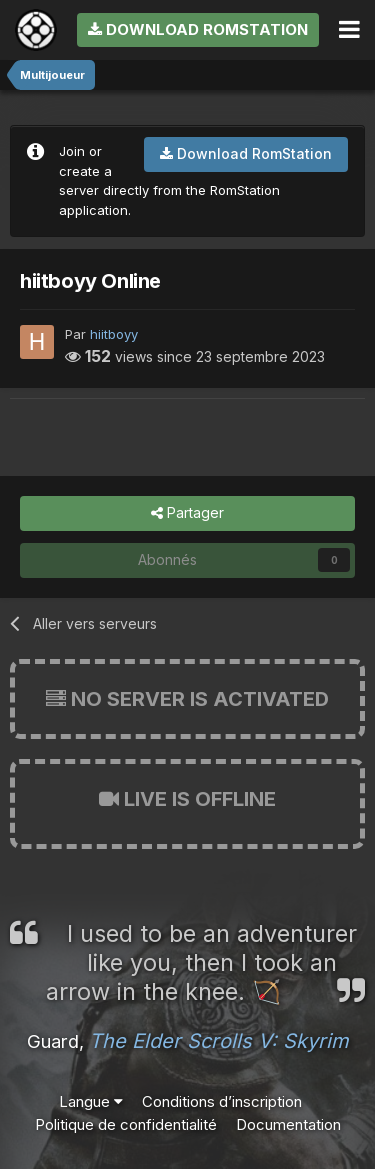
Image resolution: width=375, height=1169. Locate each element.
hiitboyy (114, 334)
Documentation (288, 1124)
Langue (91, 1101)
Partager (187, 513)
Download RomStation (198, 29)
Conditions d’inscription (222, 1101)
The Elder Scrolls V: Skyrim (219, 1041)
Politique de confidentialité (126, 1124)
